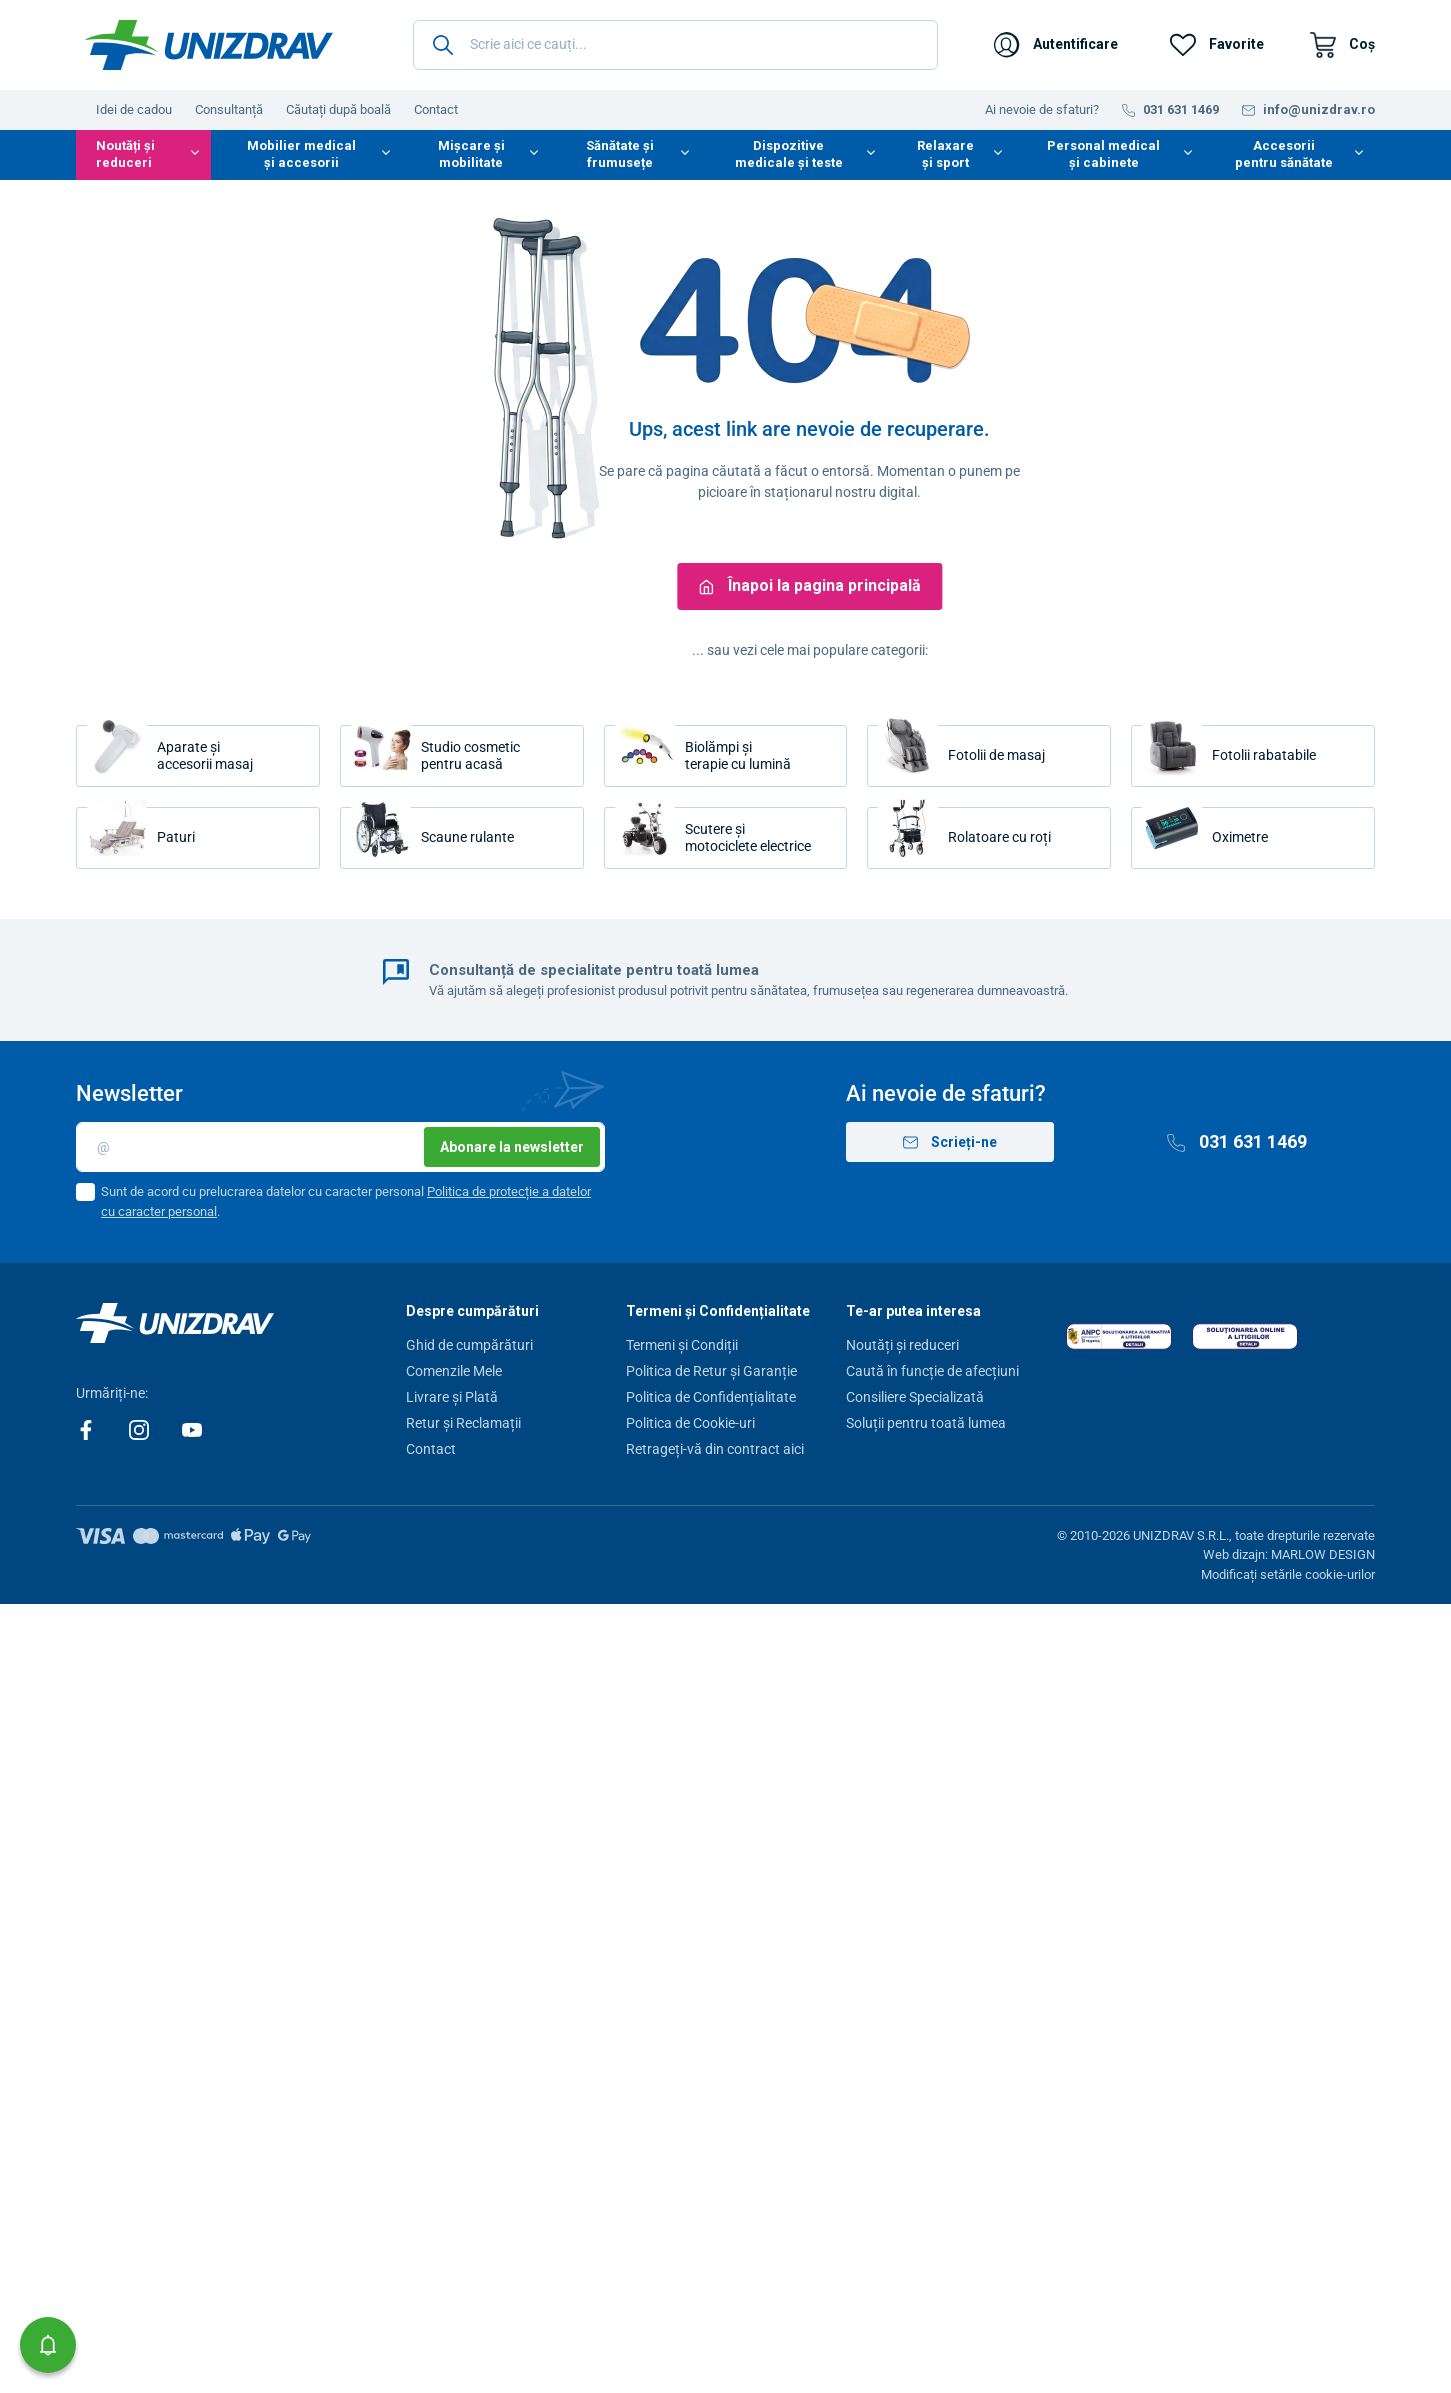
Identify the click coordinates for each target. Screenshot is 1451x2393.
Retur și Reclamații (463, 1423)
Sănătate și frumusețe (620, 154)
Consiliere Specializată (915, 1397)
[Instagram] (140, 1429)
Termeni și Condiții (682, 1345)
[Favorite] (1217, 45)
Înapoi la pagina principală (809, 585)
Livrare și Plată (452, 1397)
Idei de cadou (134, 109)
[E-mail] (340, 1147)
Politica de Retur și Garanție (711, 1371)
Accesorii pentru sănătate (1284, 154)
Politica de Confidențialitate (711, 1397)
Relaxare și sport (945, 154)
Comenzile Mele (454, 1371)
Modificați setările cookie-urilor (1288, 1574)
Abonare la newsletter (512, 1147)
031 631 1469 (1237, 1141)
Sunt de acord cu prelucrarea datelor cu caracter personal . (346, 1201)
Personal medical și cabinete (1103, 154)
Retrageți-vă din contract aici (715, 1449)
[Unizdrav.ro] (209, 45)
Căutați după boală (338, 109)
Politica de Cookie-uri (690, 1423)
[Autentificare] (1056, 45)
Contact (436, 109)
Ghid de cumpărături (469, 1345)
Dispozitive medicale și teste (789, 154)
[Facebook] (87, 1429)
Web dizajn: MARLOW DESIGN (1289, 1554)
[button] (48, 2345)
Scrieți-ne (950, 1142)
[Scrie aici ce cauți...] (675, 45)
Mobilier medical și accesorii (301, 154)
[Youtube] (192, 1429)
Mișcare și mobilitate (471, 154)
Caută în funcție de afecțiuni (932, 1371)
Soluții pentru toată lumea (926, 1423)
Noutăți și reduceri (125, 154)
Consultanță (229, 109)
